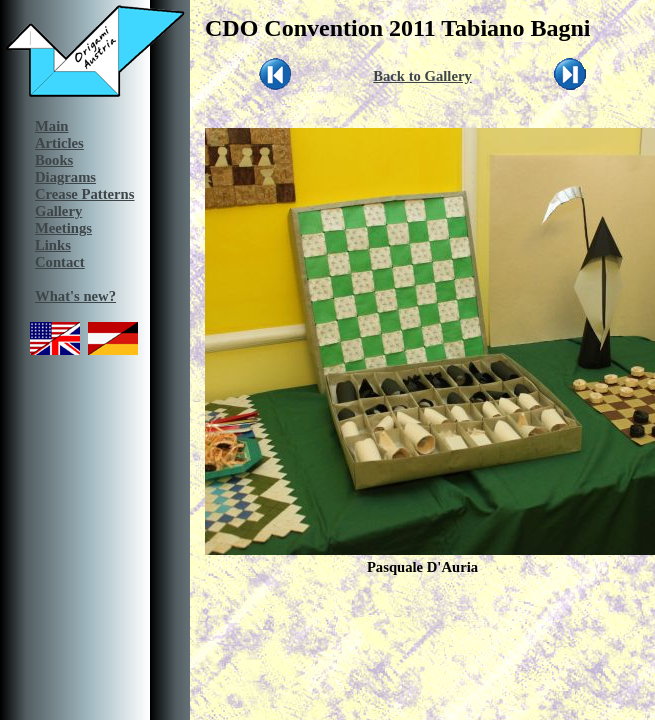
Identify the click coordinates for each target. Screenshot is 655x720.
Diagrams (65, 177)
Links (53, 245)
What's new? (75, 296)
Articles (59, 143)
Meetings (63, 228)
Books (54, 160)
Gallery (58, 211)
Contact (60, 262)
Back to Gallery (422, 76)
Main (51, 126)
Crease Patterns (84, 194)
